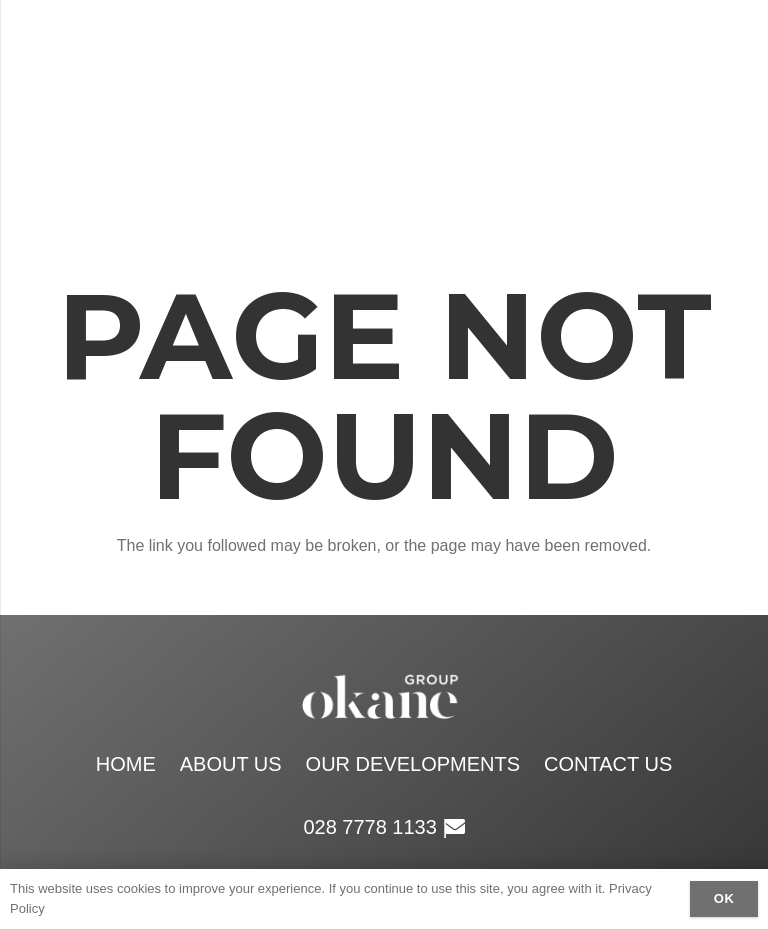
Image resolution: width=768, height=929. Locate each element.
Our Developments (413, 764)
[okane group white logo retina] (325, 110)
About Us (231, 764)
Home (126, 764)
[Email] (732, 110)
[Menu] (611, 110)
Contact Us (608, 764)
